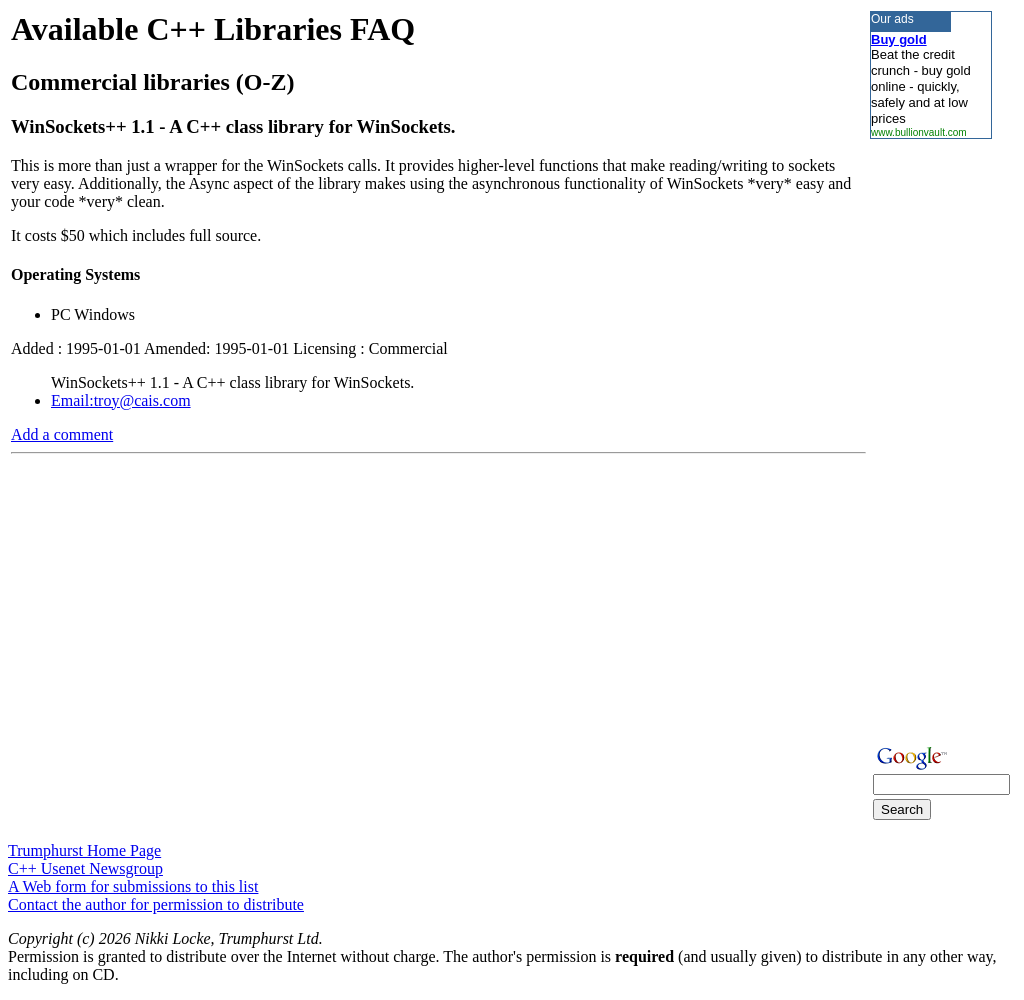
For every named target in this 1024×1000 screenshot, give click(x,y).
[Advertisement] (930, 439)
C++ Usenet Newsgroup (85, 868)
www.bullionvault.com (919, 132)
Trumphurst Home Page (84, 850)
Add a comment (62, 434)
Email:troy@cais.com (121, 400)
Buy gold (899, 39)
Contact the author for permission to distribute (156, 904)
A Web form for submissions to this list (133, 886)
